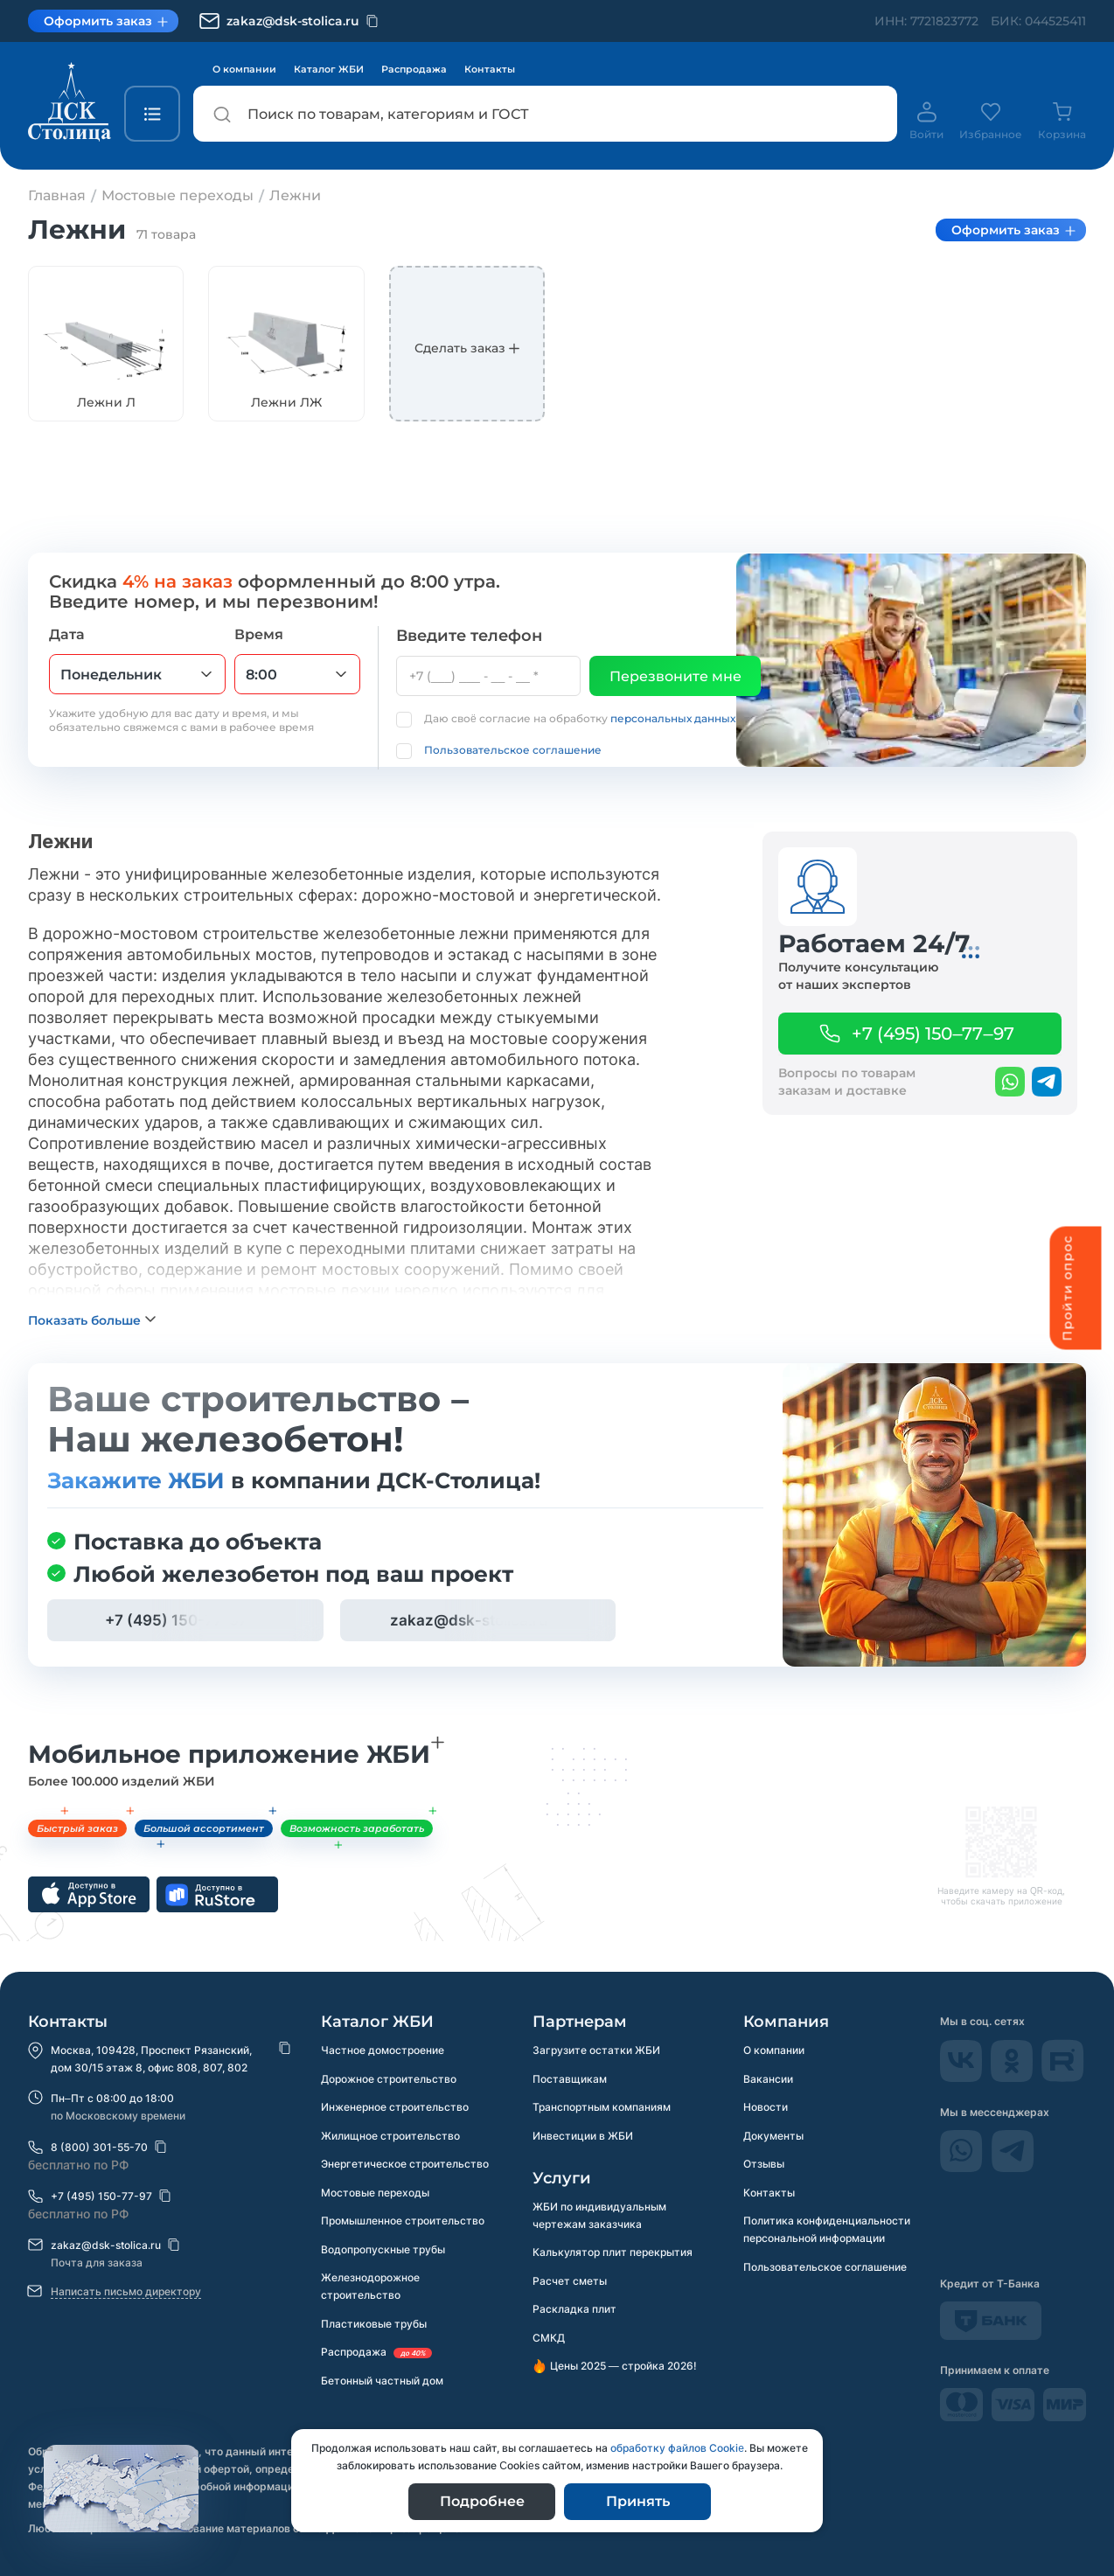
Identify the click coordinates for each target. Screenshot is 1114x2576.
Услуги (562, 2179)
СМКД (549, 2340)
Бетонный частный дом (382, 2385)
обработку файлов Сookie (677, 2447)
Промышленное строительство (402, 2223)
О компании (244, 69)
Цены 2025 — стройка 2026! (623, 2369)
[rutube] (1062, 2077)
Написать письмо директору (126, 2291)
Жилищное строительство (390, 2136)
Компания (786, 2021)
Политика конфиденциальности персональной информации (826, 2232)
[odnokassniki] (1013, 2077)
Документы (773, 2136)
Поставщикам (570, 2078)
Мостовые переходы (375, 2194)
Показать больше (84, 1351)
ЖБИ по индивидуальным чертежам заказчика (599, 2216)
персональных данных (672, 718)
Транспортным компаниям (602, 2107)
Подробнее (482, 2501)
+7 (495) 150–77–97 (932, 1033)
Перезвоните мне (675, 676)
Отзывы (763, 2165)
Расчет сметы (570, 2282)
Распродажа (414, 69)
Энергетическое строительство (405, 2165)
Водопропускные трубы (383, 2252)
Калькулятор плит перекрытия (613, 2253)
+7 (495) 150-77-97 (101, 2196)
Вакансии (768, 2078)
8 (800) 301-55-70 (99, 2147)
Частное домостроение (382, 2050)
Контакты (489, 69)
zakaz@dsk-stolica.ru (106, 2245)
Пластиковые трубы (374, 2327)
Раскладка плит (574, 2311)
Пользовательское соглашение (513, 749)
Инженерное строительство (395, 2107)
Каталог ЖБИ (329, 69)
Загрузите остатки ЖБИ (596, 2050)
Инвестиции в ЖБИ (583, 2136)
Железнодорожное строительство (370, 2289)
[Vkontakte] (962, 2077)
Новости (765, 2107)
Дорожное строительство (388, 2078)
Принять (638, 2501)
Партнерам (580, 2021)
